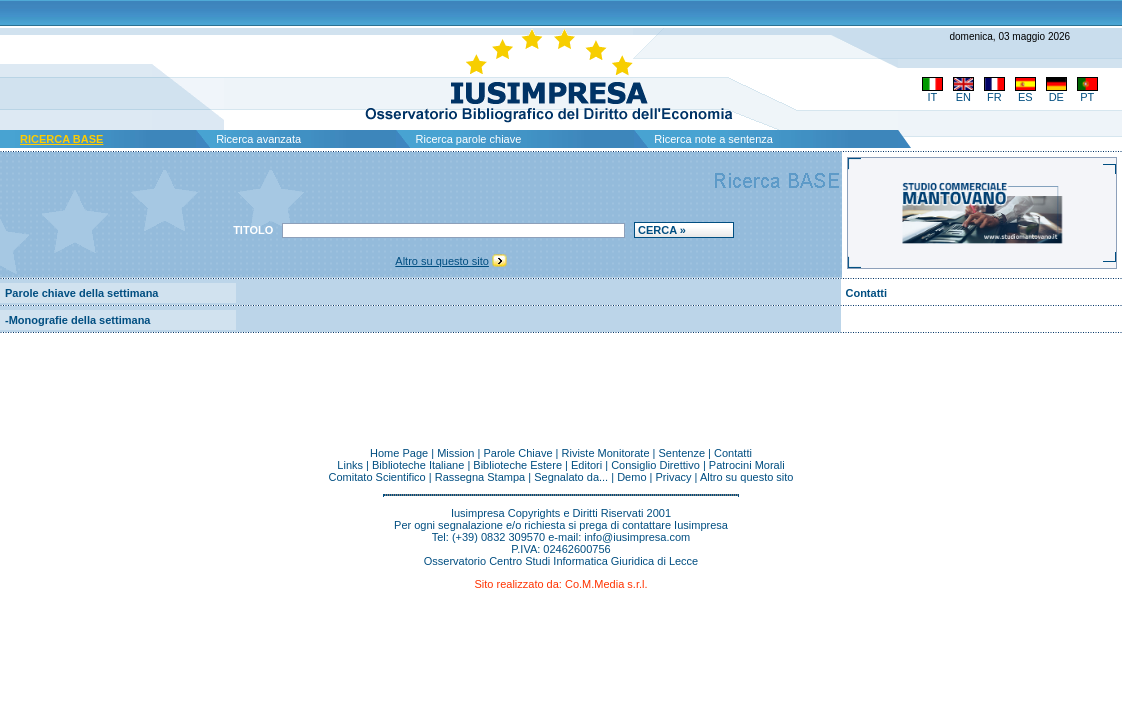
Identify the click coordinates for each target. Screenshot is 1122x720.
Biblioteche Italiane (418, 465)
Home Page (399, 453)
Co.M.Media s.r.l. (606, 584)
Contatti (866, 293)
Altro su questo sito (442, 261)
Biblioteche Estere (517, 465)
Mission (455, 453)
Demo (631, 477)
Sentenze (682, 453)
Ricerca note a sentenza (713, 139)
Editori (586, 465)
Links (350, 465)
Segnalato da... (571, 477)
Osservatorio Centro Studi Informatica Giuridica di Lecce (561, 561)
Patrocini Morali (747, 465)
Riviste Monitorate (606, 453)
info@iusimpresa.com (637, 537)
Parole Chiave (517, 453)
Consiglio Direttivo (655, 465)
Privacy (674, 477)
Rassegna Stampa (480, 477)
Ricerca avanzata (258, 139)
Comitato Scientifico (376, 477)
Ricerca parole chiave (469, 139)
